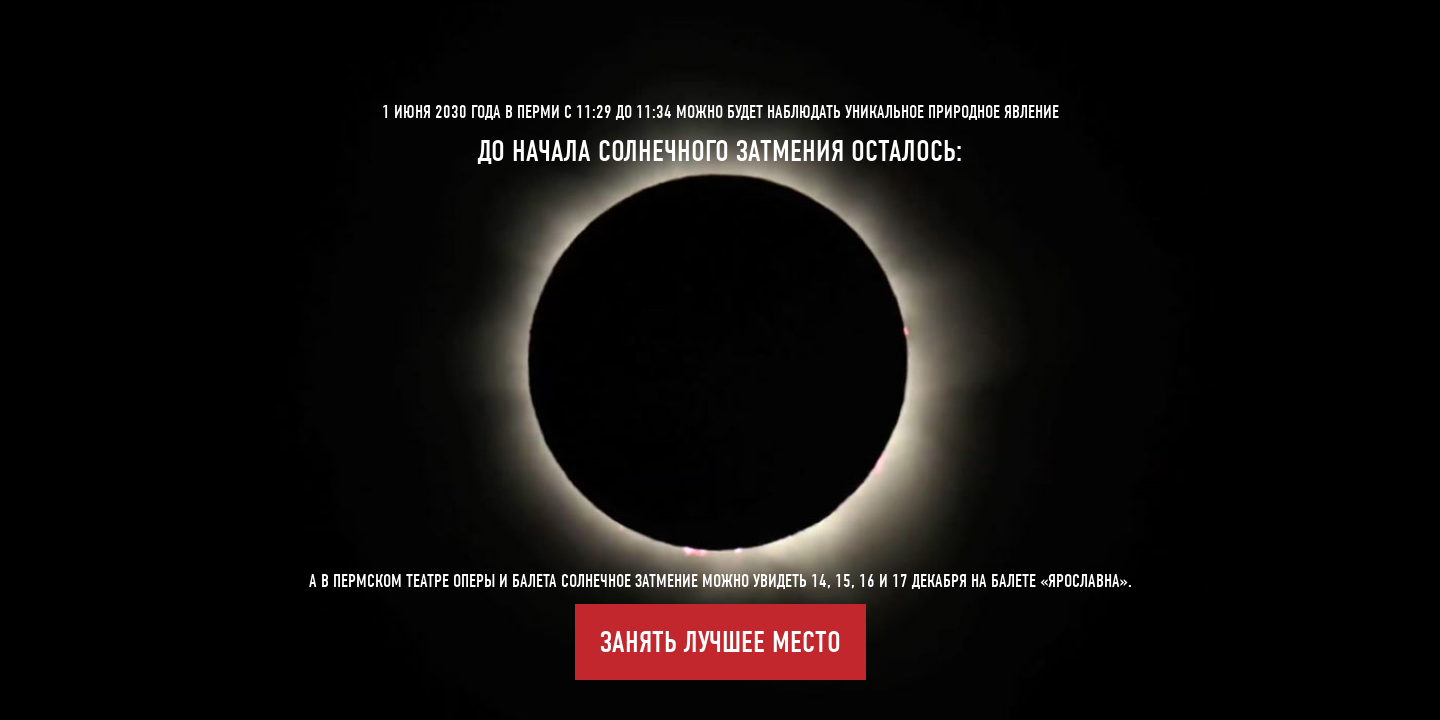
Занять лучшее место (720, 642)
